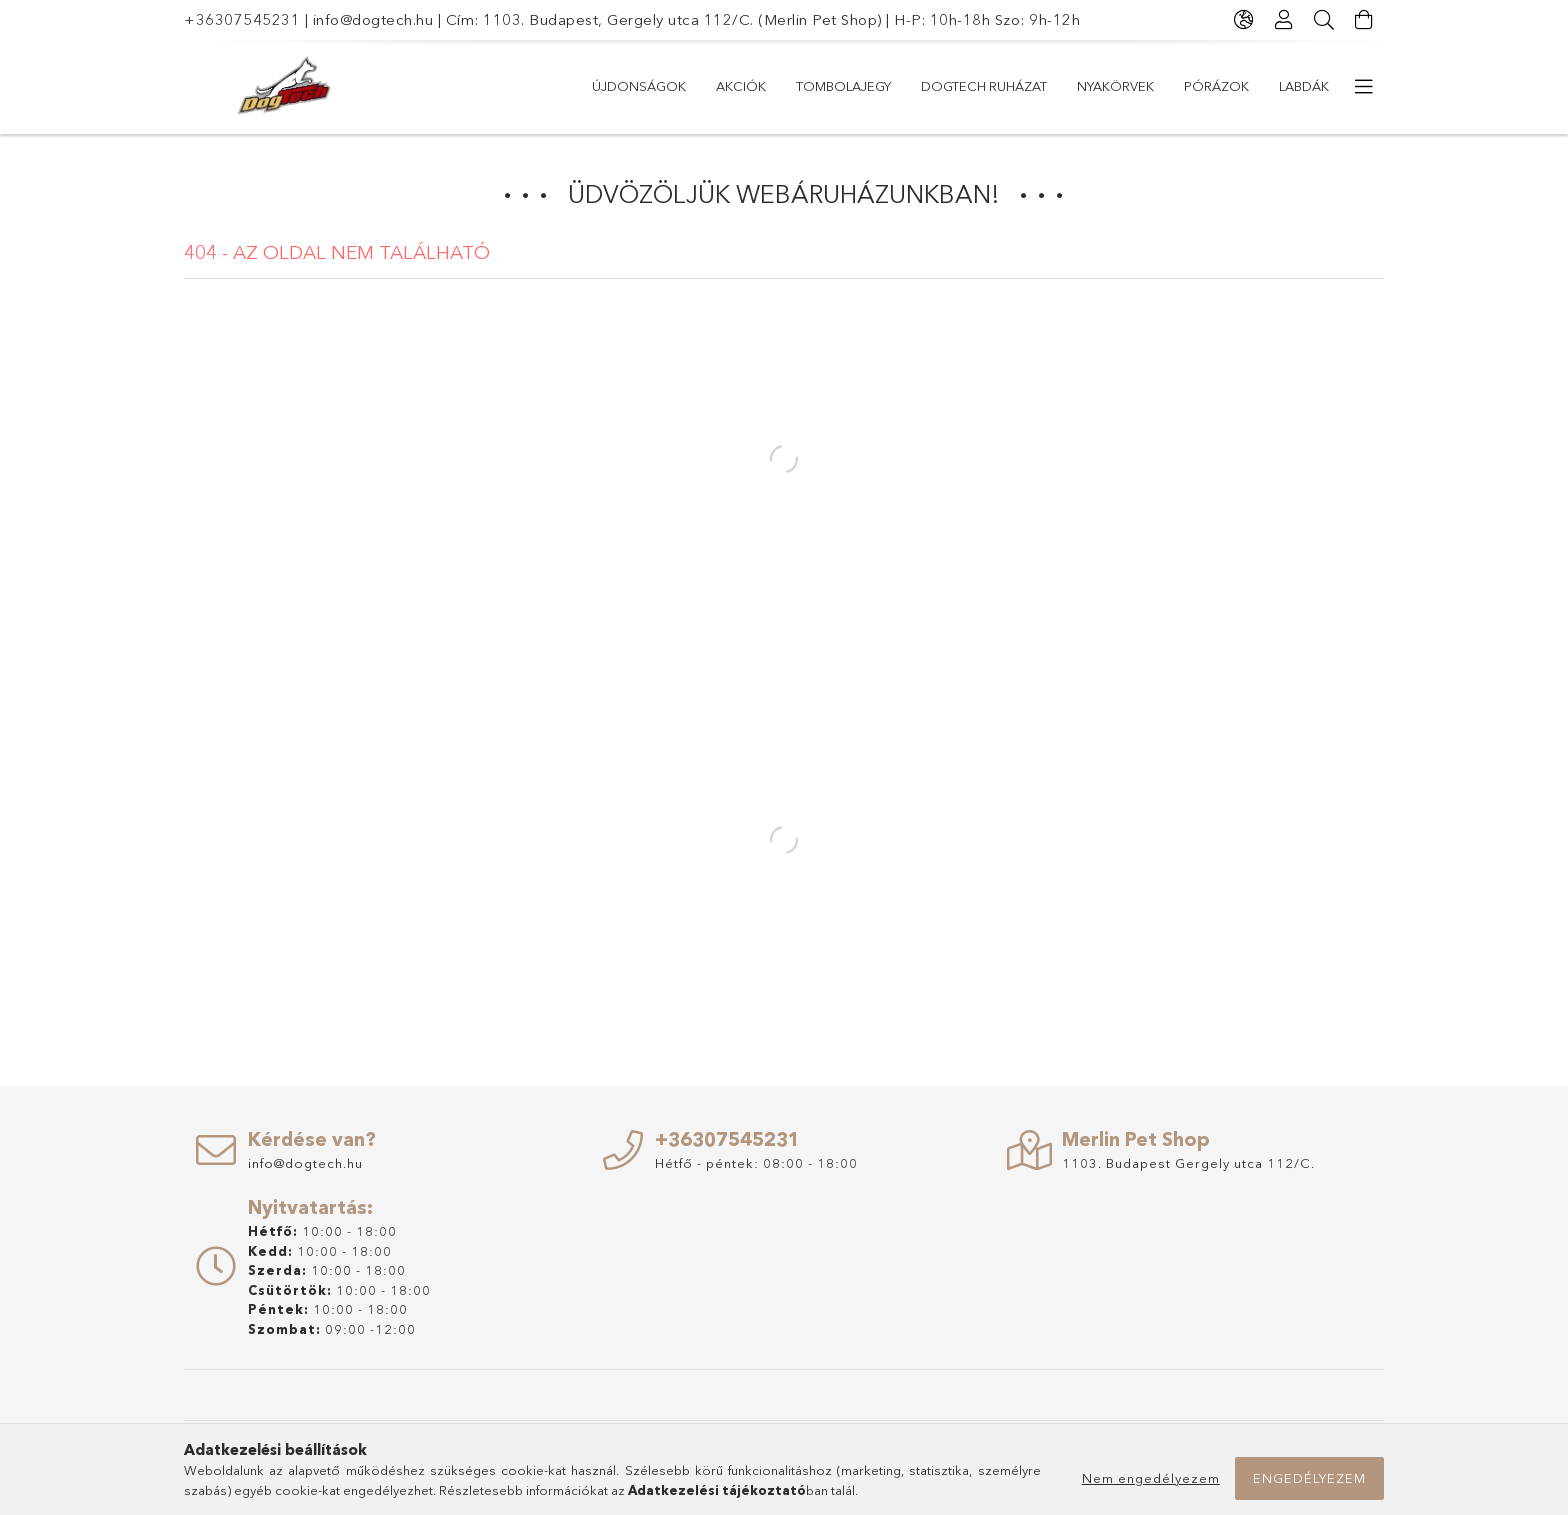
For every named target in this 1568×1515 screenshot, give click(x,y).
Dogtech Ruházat (984, 86)
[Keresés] (1324, 20)
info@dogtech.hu (373, 19)
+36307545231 (242, 19)
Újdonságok (639, 86)
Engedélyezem (1309, 1478)
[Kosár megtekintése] (1364, 20)
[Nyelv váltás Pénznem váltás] (1244, 20)
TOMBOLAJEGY (843, 86)
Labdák (1304, 86)
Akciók (741, 86)
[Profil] (1284, 20)
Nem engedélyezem (1151, 1478)
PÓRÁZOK (1216, 86)
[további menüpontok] (1364, 87)
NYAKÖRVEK (1115, 86)
